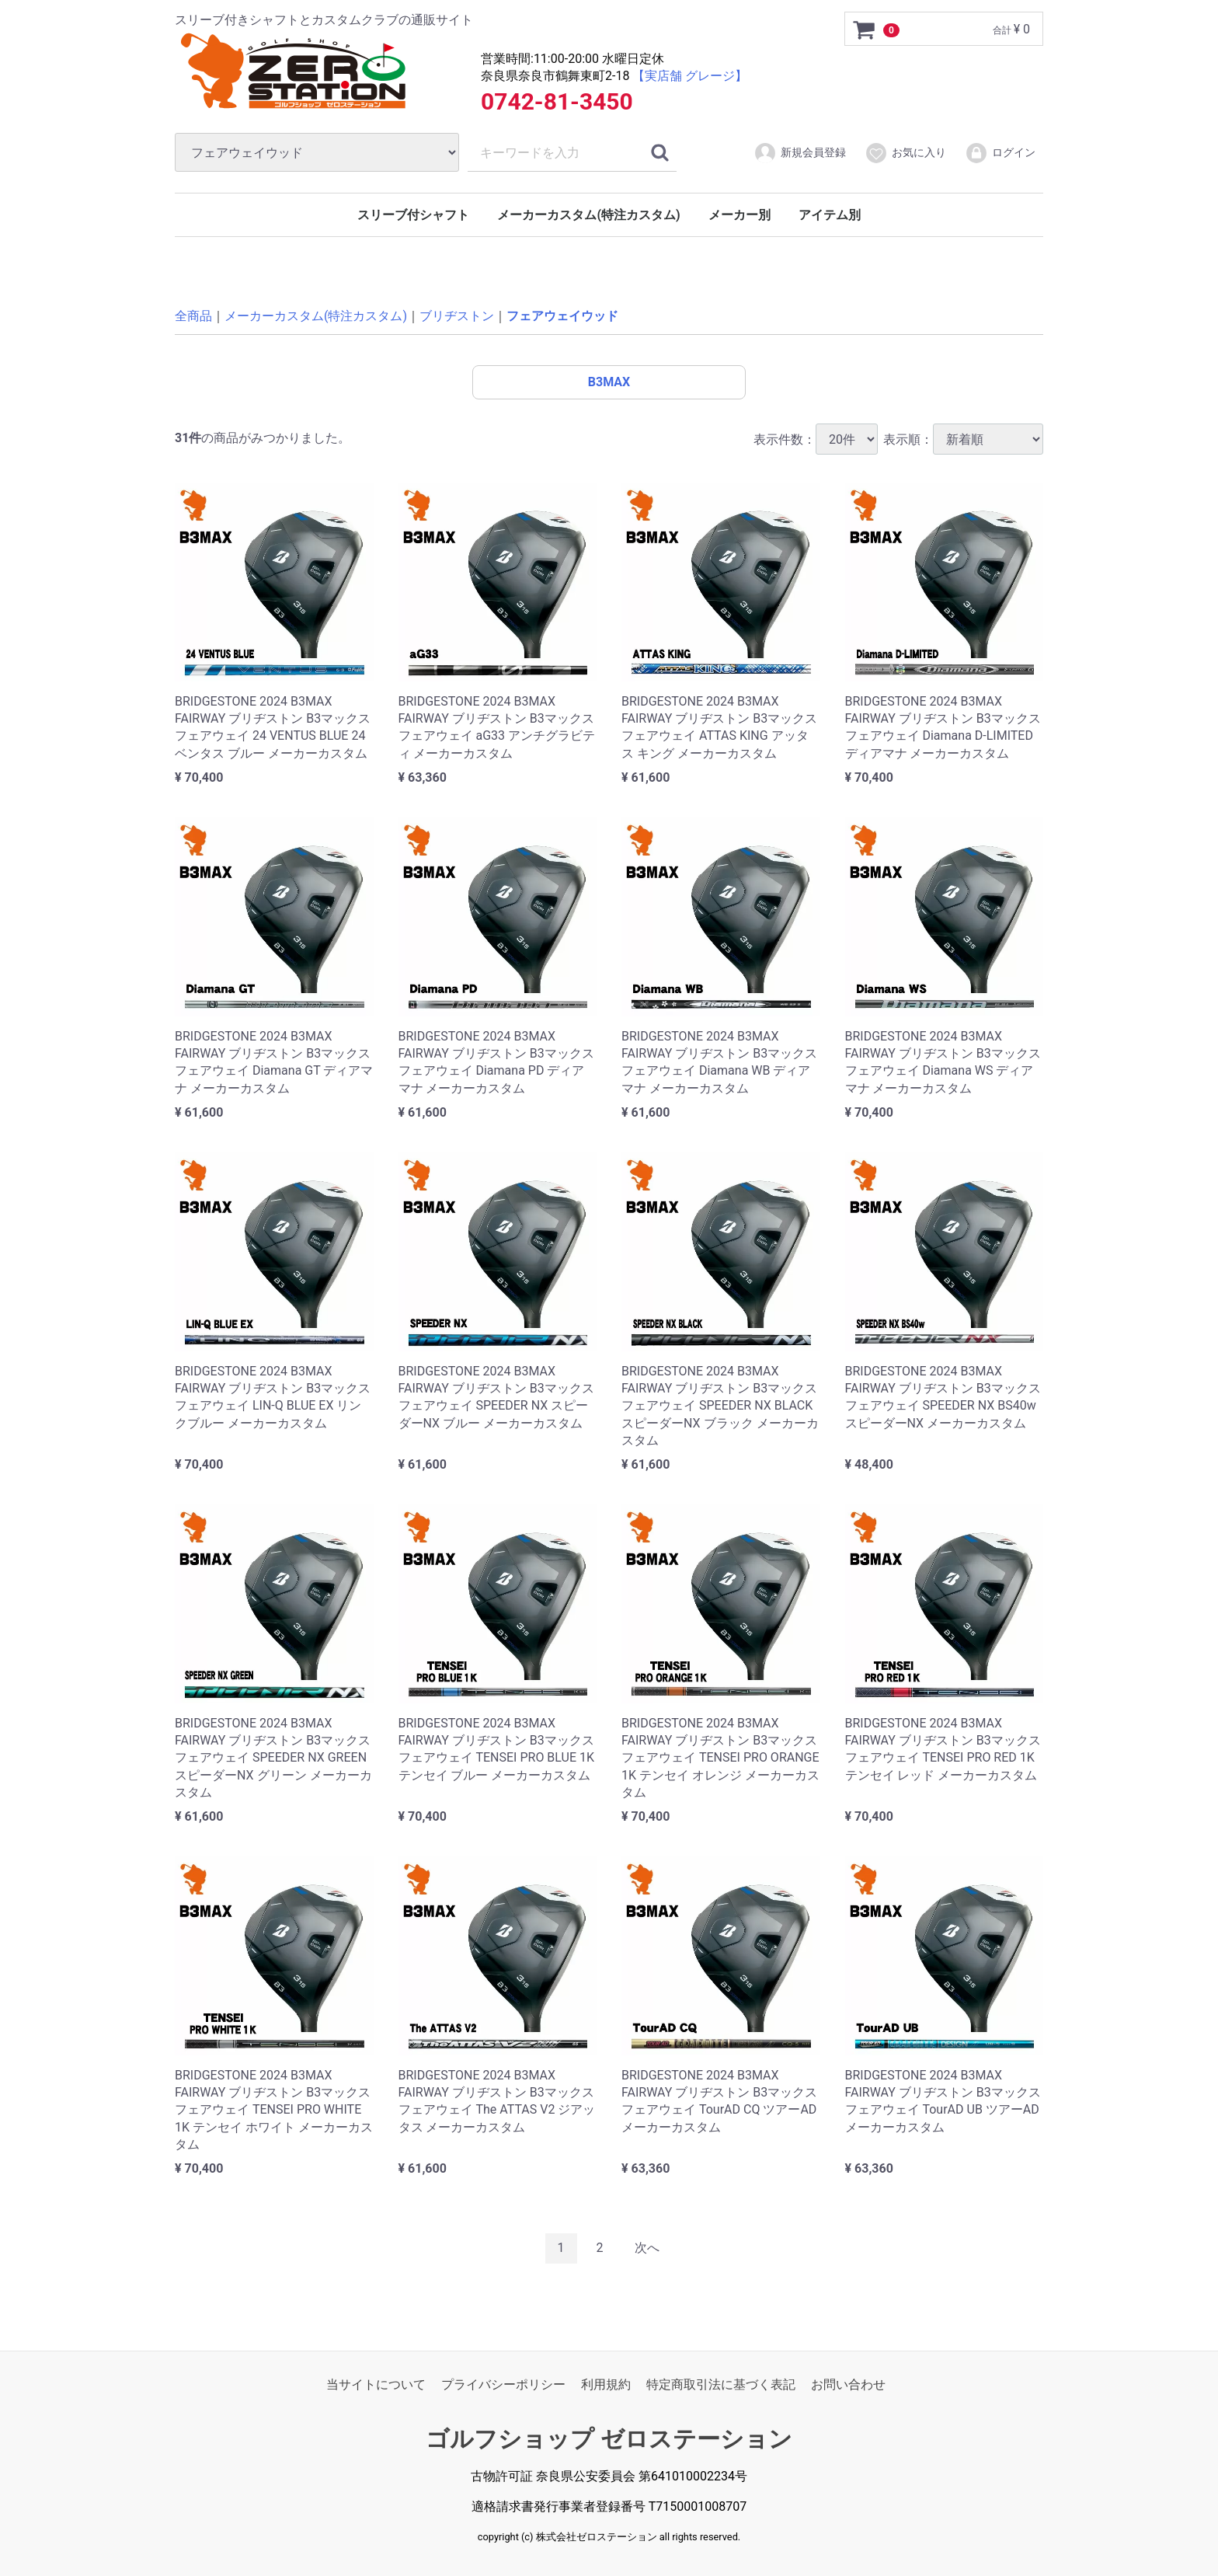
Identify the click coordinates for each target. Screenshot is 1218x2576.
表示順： (963, 438)
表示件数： (815, 438)
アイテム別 (830, 214)
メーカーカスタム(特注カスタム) (588, 214)
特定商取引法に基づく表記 (720, 2384)
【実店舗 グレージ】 (689, 75)
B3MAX (609, 382)
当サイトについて (376, 2384)
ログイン (1000, 153)
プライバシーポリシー (503, 2384)
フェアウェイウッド (562, 315)
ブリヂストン (456, 315)
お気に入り (905, 153)
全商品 (193, 315)
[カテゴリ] (317, 152)
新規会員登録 (799, 153)
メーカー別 (739, 214)
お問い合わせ (848, 2384)
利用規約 (606, 2384)
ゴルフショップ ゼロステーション (609, 2438)
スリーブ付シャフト (413, 214)
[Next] (647, 2248)
